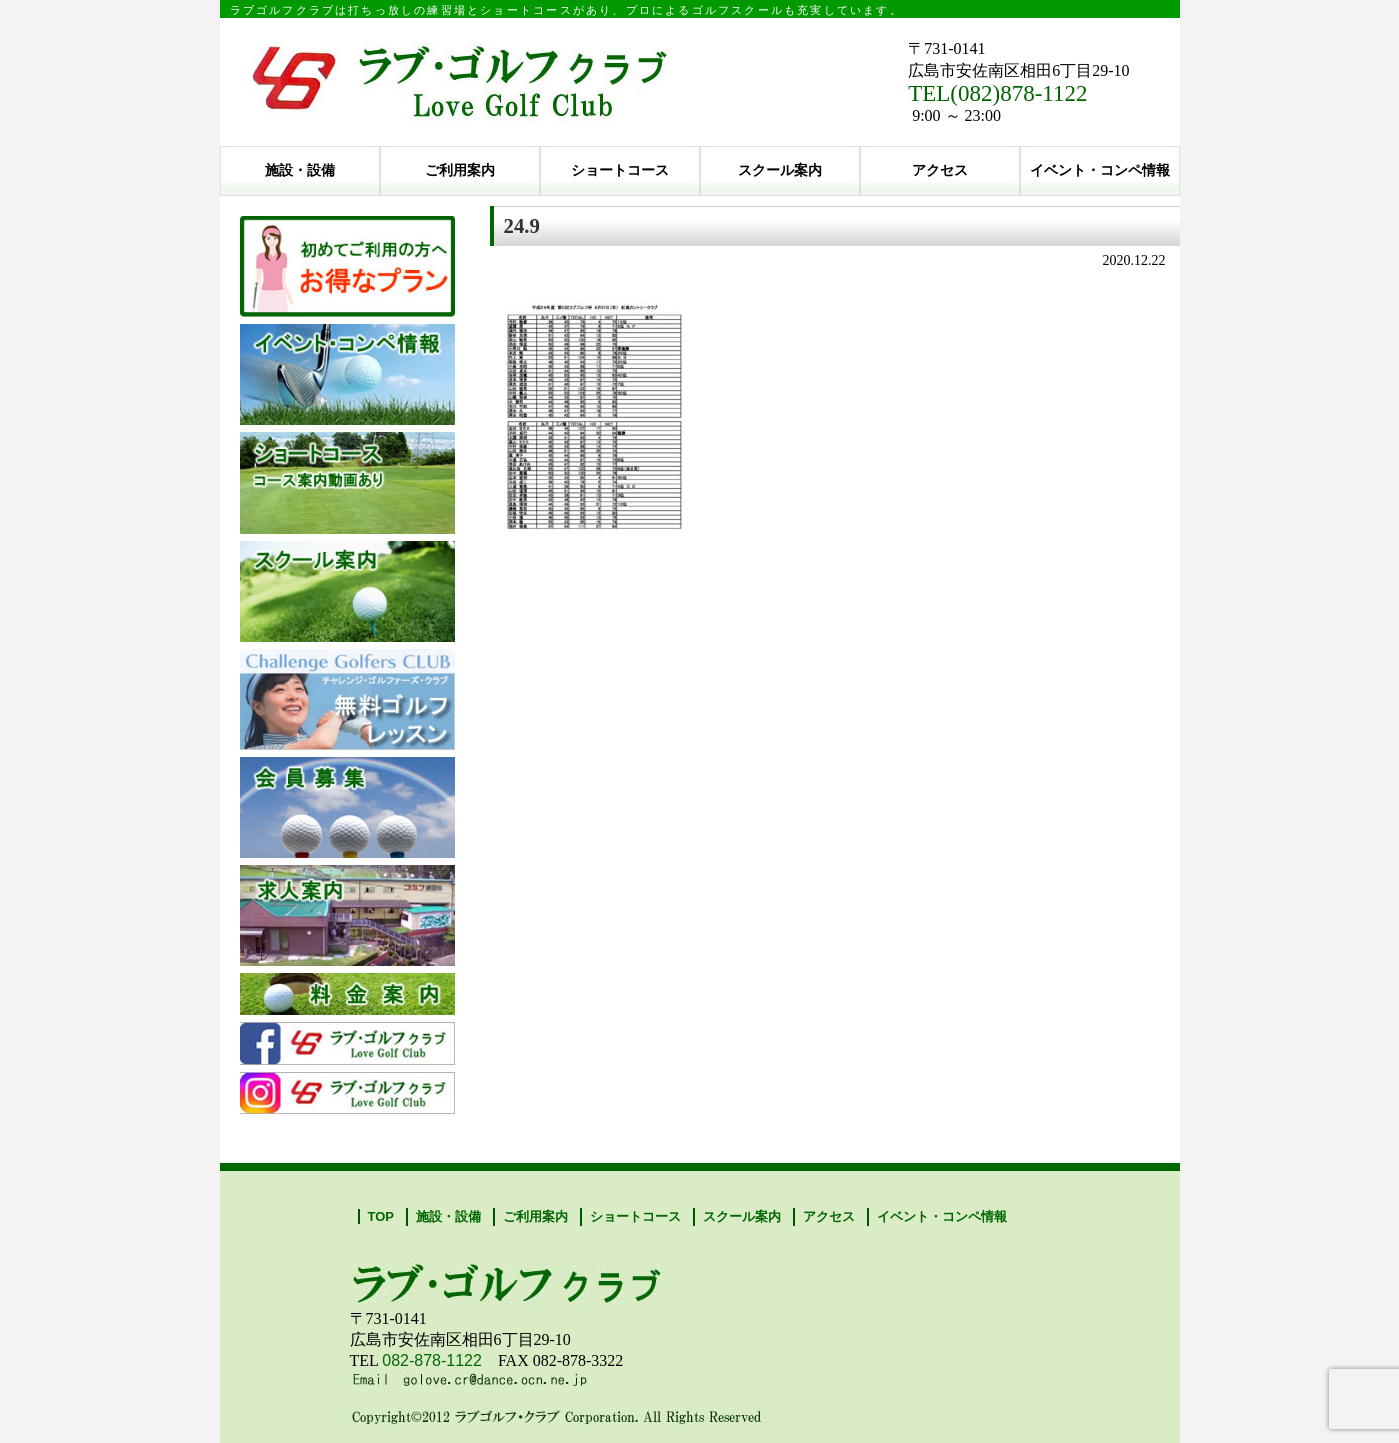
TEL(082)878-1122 (997, 93)
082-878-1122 (432, 1360)
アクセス (940, 170)
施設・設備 (300, 170)
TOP (381, 1216)
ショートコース (620, 170)
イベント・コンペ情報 (1100, 170)
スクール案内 (780, 170)
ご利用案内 (460, 170)
